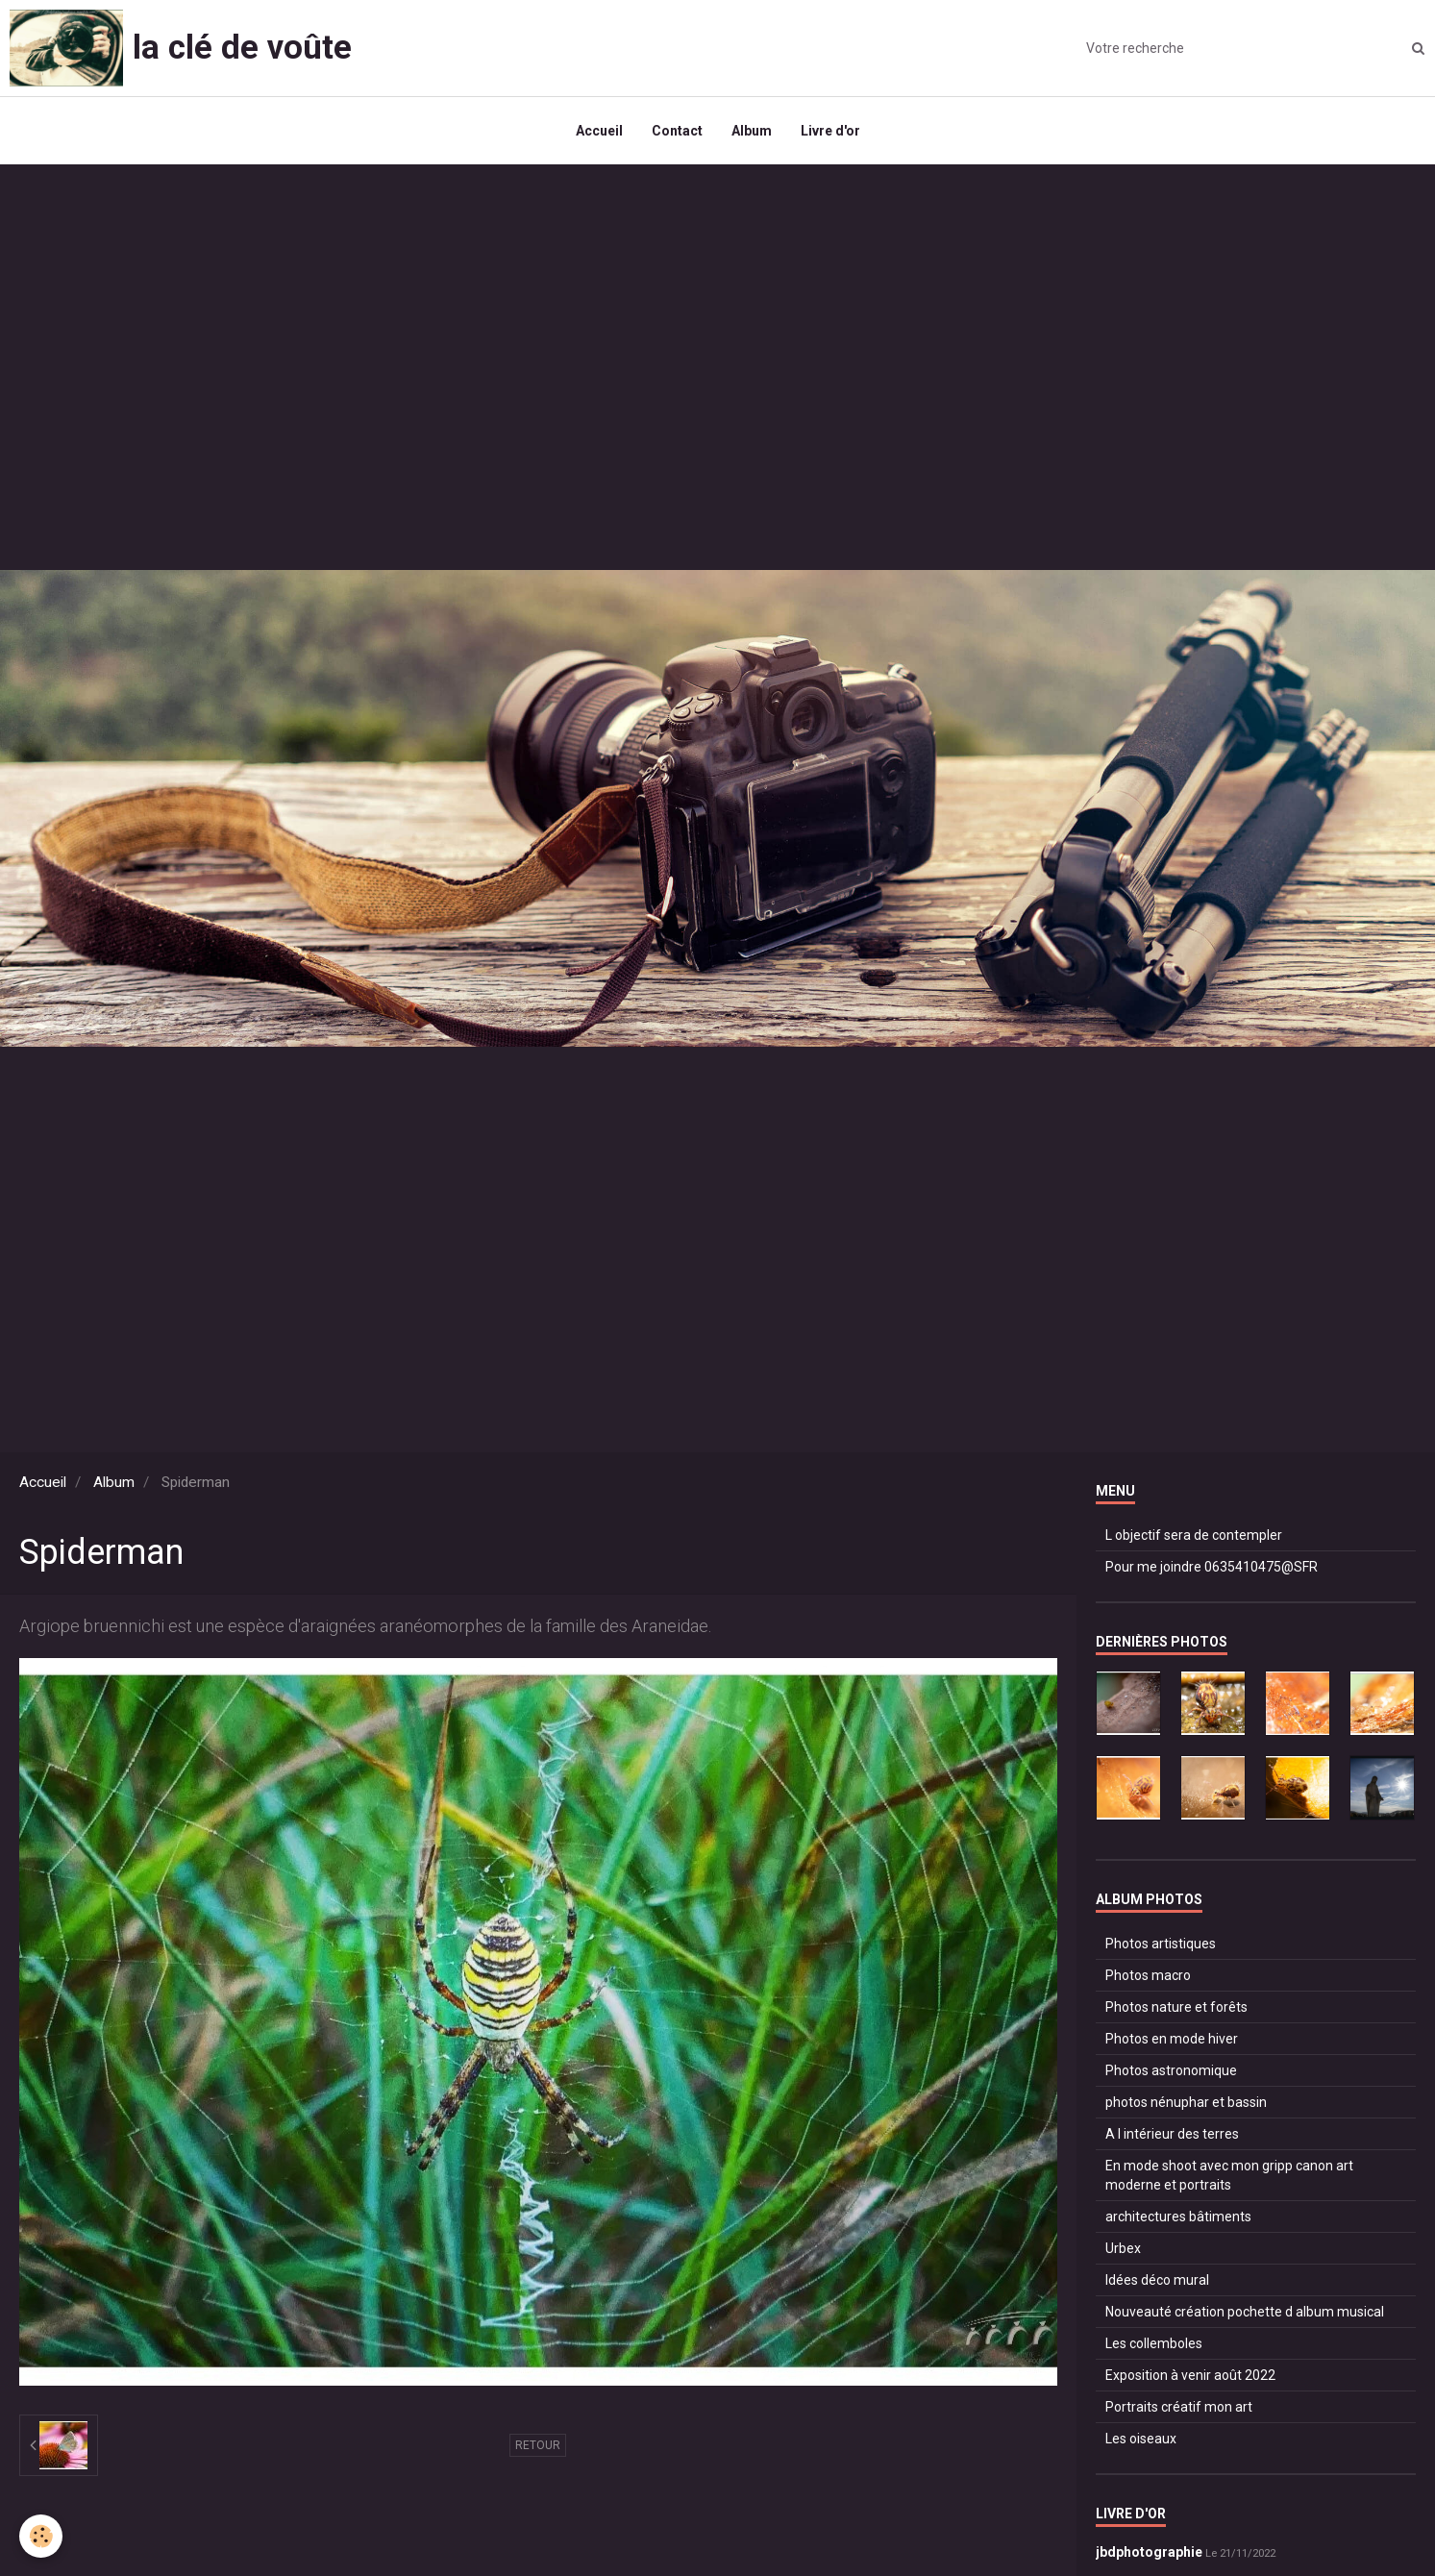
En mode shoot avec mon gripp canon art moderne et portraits (1229, 2175)
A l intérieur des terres (1172, 2134)
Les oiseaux (1140, 2438)
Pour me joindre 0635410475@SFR (1211, 1566)
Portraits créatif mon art (1178, 2407)
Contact (677, 130)
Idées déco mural (1157, 2280)
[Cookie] (40, 2536)
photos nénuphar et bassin (1186, 2102)
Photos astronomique (1171, 2070)
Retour (537, 2445)
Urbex (1123, 2248)
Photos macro (1148, 1975)
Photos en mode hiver (1171, 2038)
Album (751, 130)
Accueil (599, 130)
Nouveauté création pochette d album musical (1244, 2311)
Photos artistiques (1160, 1943)
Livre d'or (830, 130)
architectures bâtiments (1178, 2216)
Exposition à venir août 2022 (1190, 2375)
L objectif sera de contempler (1193, 1535)
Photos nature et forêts (1176, 2007)
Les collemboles (1153, 2343)
